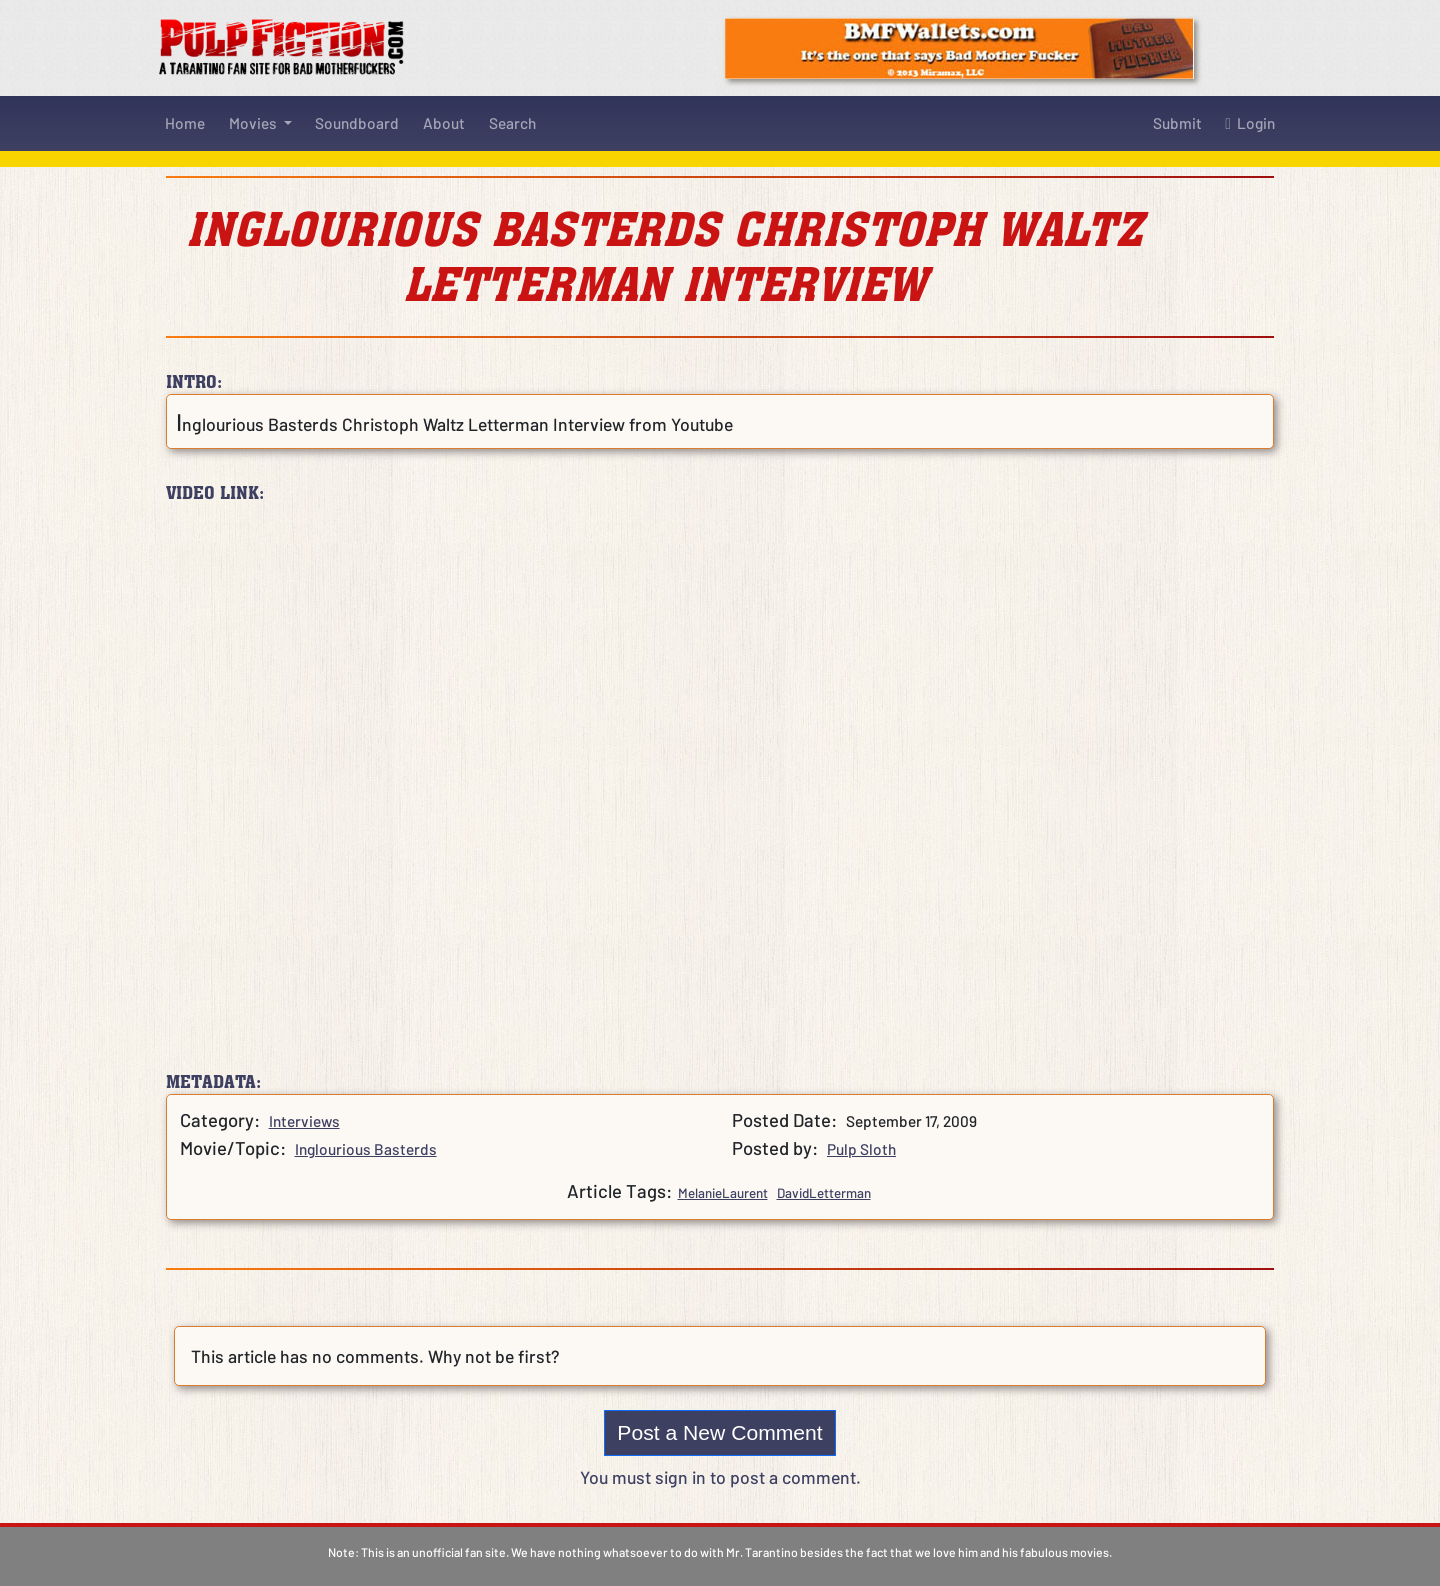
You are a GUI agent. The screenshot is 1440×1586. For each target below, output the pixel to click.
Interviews (304, 1121)
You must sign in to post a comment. (720, 1477)
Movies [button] (254, 123)
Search (512, 123)
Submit (1177, 123)
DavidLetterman (824, 1193)
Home (185, 123)
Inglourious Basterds (366, 1149)
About (444, 123)
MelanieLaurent (723, 1193)
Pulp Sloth (861, 1149)
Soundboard (357, 123)
